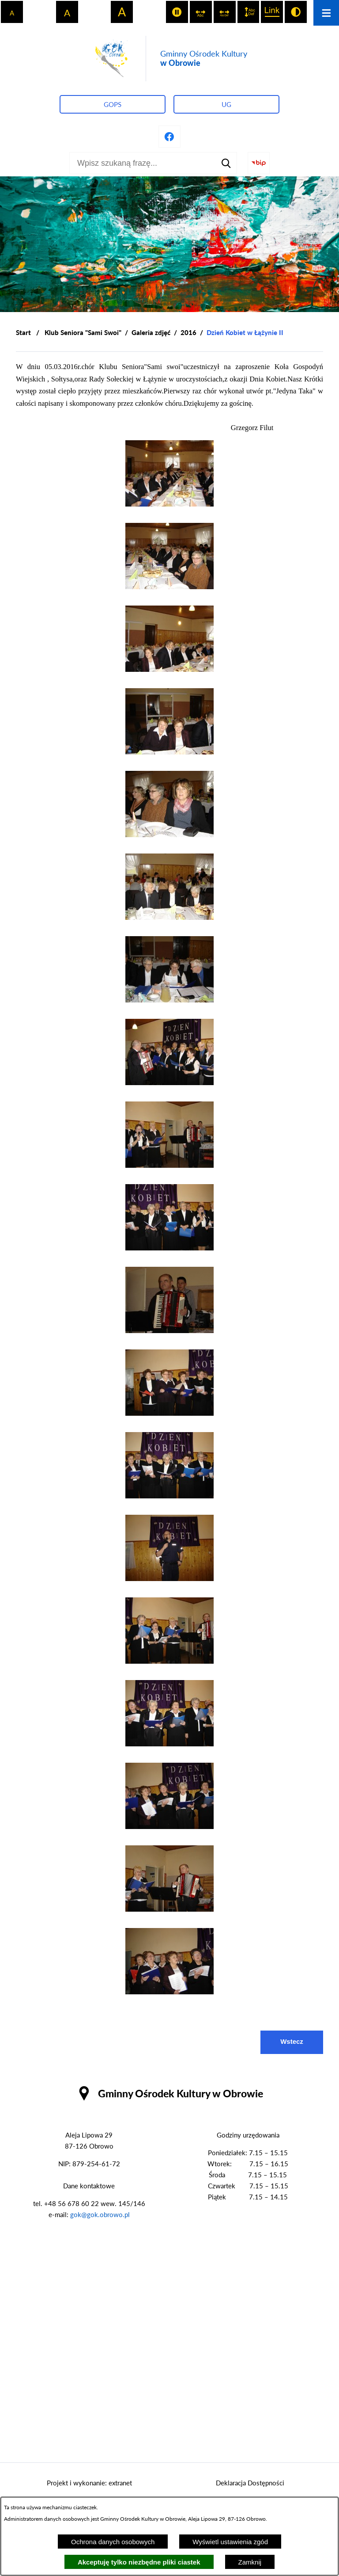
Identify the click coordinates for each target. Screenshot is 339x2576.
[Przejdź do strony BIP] (259, 163)
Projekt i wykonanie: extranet (89, 2483)
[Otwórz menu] (326, 13)
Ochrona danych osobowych (112, 2542)
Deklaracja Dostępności (250, 2483)
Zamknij (250, 2562)
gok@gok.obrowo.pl (100, 2214)
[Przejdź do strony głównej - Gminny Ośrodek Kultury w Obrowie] (169, 58)
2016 (188, 332)
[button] (169, 504)
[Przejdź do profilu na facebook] (169, 137)
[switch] (177, 12)
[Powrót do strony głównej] (23, 332)
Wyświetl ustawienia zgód (230, 2542)
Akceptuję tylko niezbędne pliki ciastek (139, 2562)
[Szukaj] (226, 163)
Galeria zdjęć (151, 332)
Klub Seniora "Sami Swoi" (83, 332)
